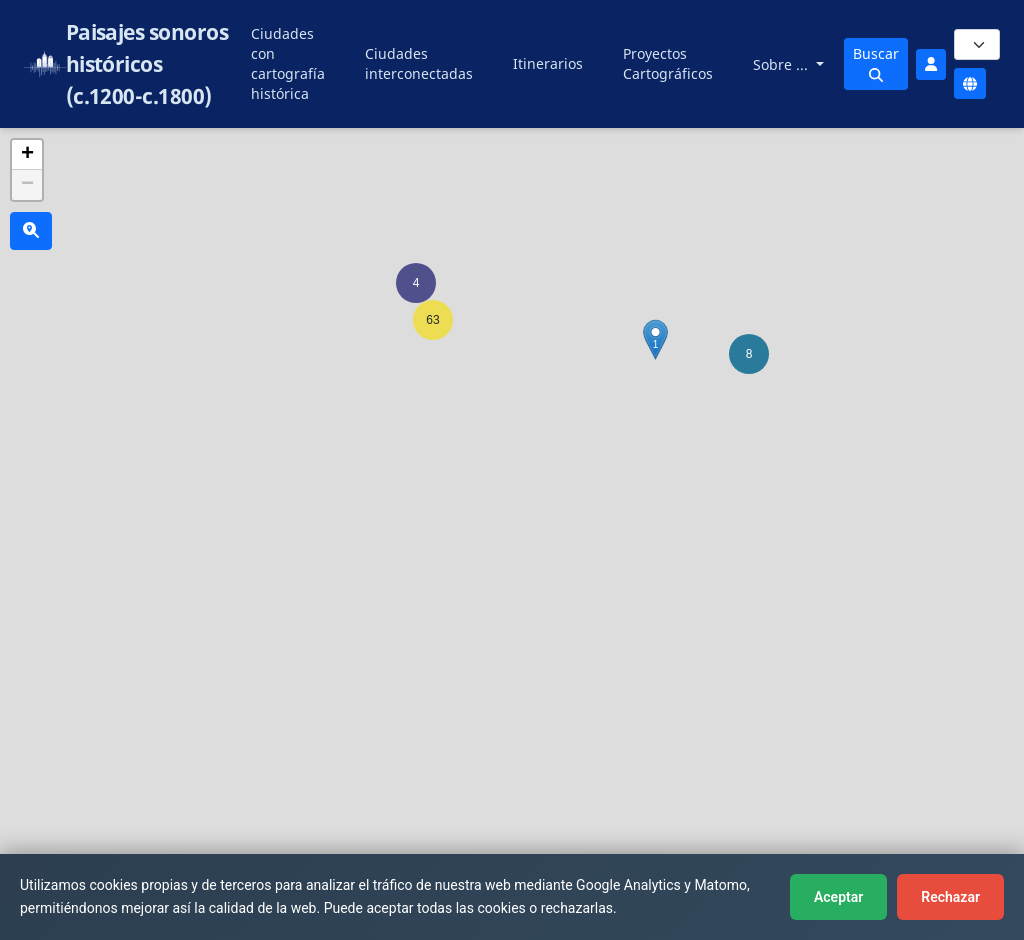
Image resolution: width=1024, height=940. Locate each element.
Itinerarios (548, 63)
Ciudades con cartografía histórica (288, 63)
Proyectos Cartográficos (668, 63)
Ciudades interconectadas (419, 63)
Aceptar (838, 897)
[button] (749, 354)
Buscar (876, 63)
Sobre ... (782, 64)
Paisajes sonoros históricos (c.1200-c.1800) (147, 64)
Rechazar (950, 897)
